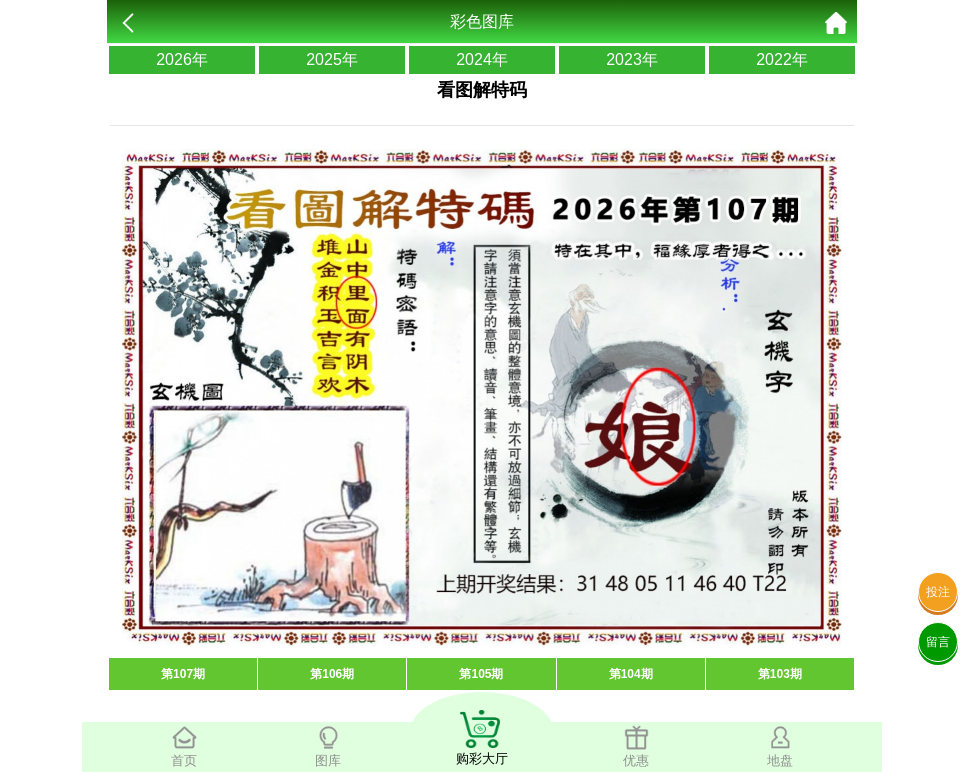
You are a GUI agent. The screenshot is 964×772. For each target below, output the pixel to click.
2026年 (182, 59)
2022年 (782, 59)
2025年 (332, 59)
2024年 (482, 59)
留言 (938, 642)
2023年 (632, 59)
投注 (938, 592)
